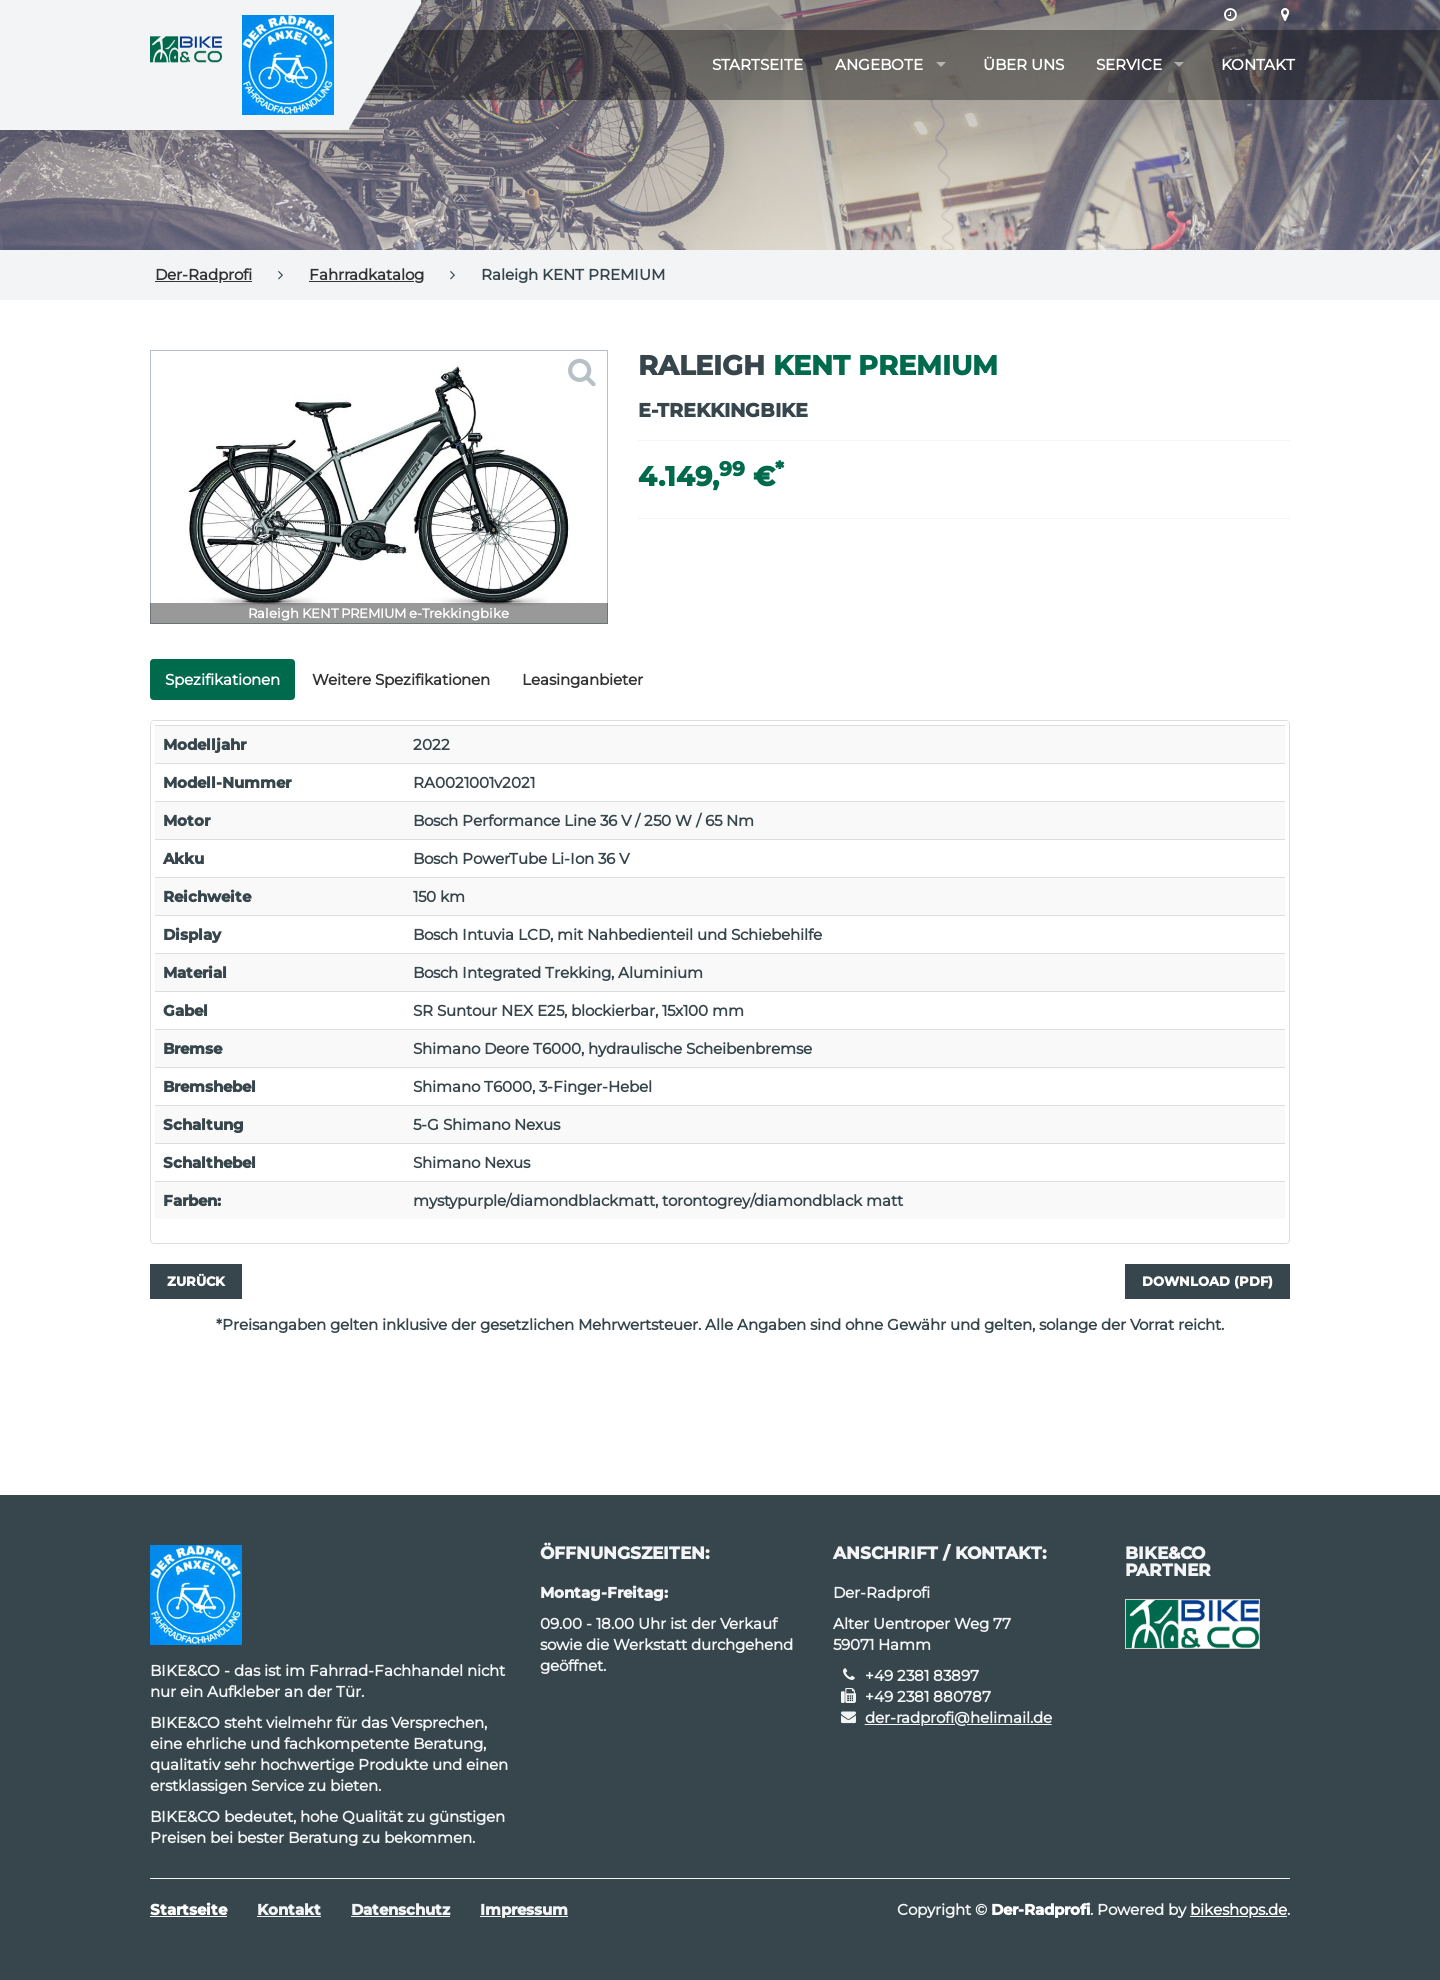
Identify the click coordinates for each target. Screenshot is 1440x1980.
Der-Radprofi (203, 274)
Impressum (524, 1909)
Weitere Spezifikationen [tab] (401, 679)
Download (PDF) (1207, 1281)
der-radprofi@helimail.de (958, 1717)
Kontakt (1258, 64)
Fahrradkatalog (366, 274)
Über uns (1023, 64)
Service (1129, 64)
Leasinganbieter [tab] (582, 679)
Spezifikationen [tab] (222, 679)
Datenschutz (400, 1909)
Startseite (757, 64)
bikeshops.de (1238, 1909)
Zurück (196, 1281)
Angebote (879, 64)
